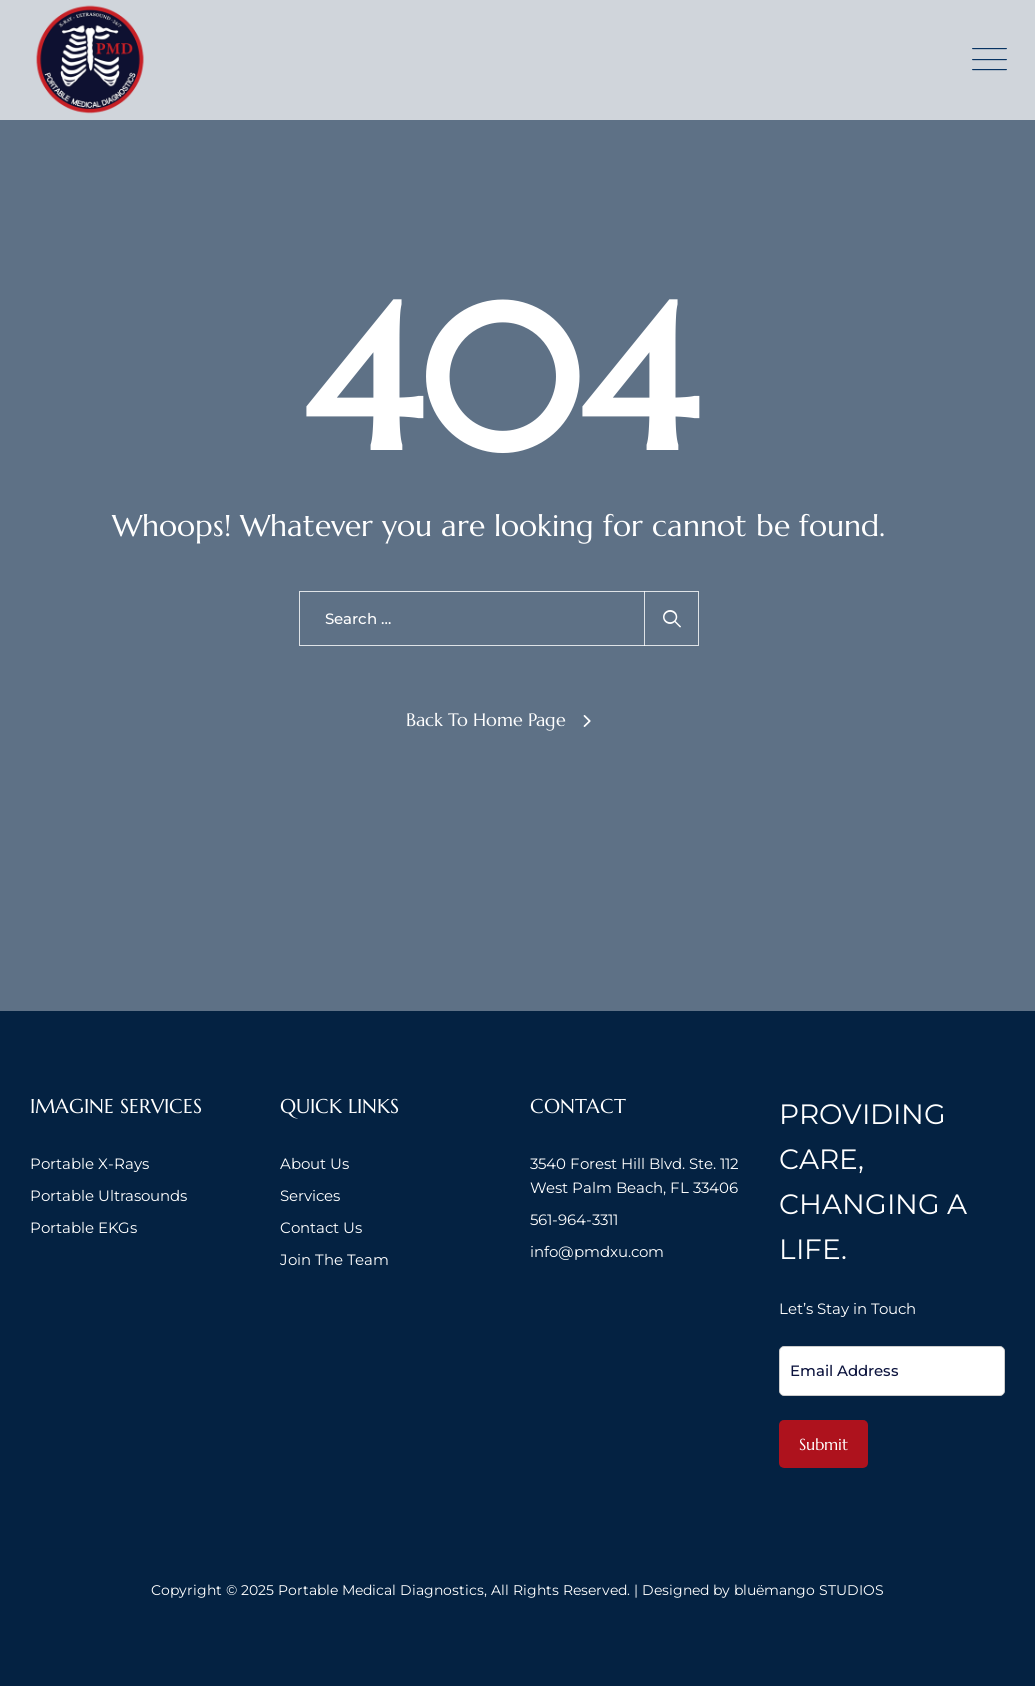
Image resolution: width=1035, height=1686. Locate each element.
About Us (314, 1163)
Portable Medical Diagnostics (381, 1590)
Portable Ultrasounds (108, 1195)
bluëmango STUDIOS (809, 1590)
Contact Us (321, 1227)
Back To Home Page (486, 719)
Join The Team (334, 1259)
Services (310, 1195)
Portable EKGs (83, 1227)
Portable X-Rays (89, 1163)
